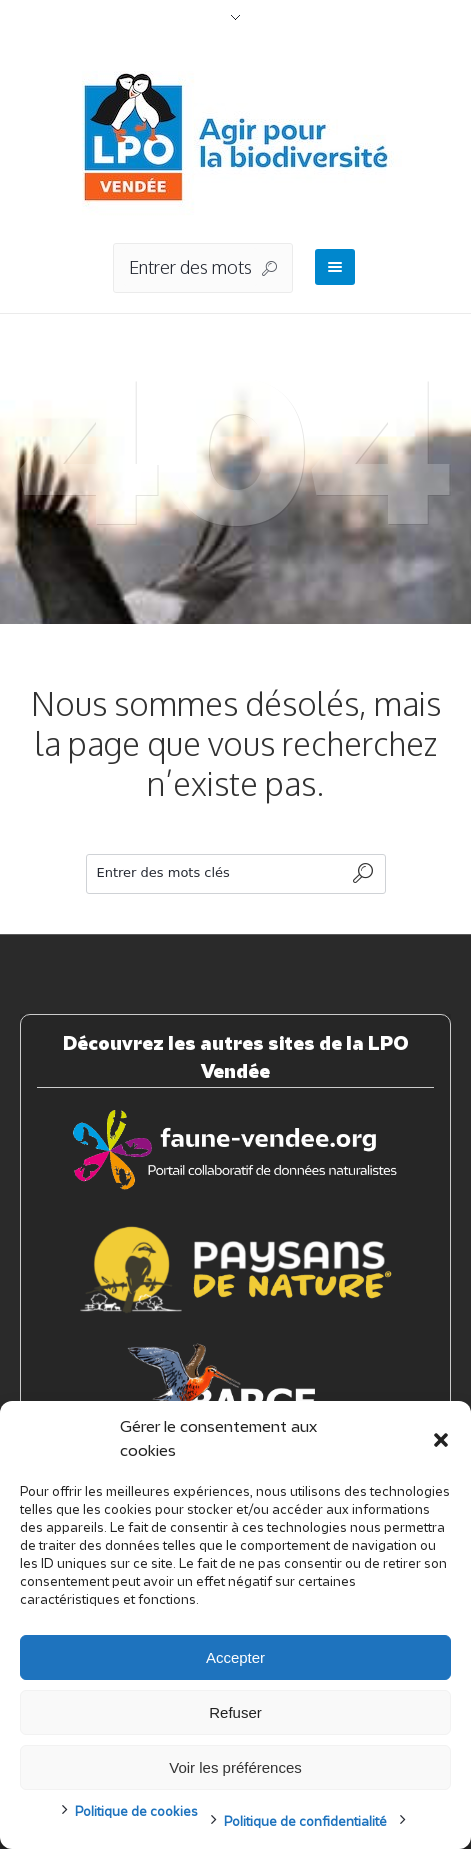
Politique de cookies (136, 1812)
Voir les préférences (235, 1767)
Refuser (235, 1712)
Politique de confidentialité (305, 1822)
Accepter (235, 1657)
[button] (441, 1440)
